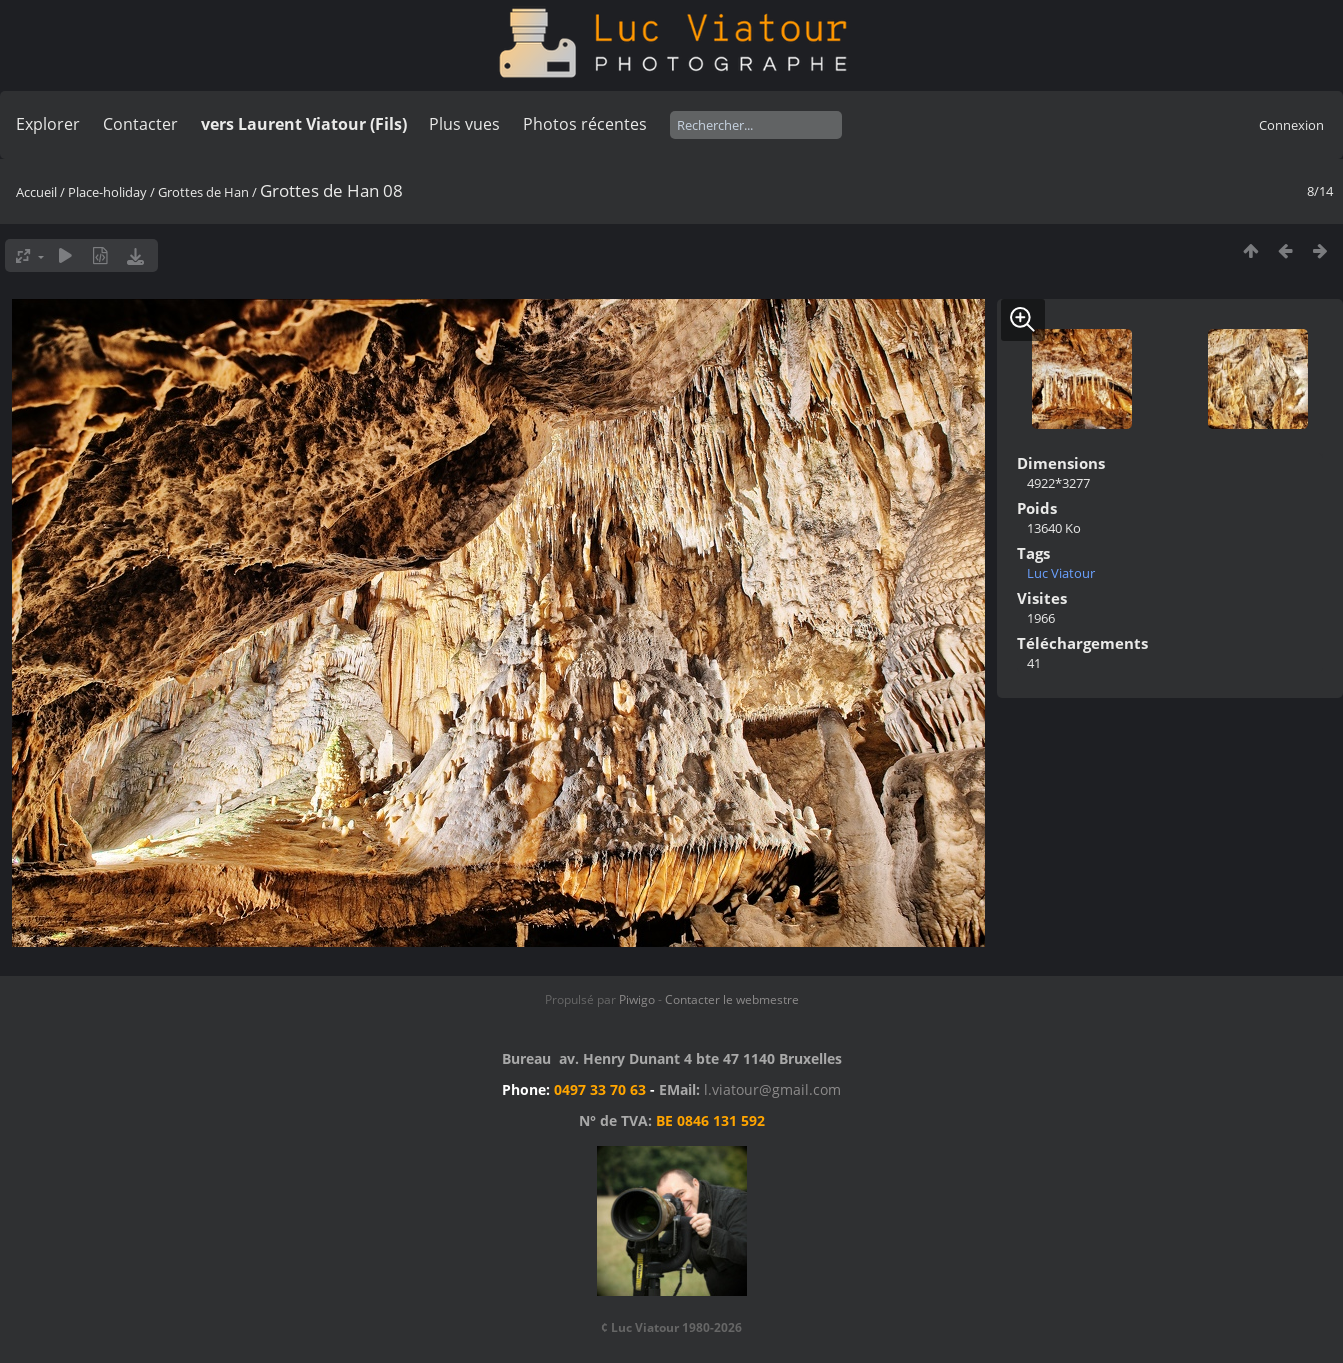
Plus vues (464, 124)
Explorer (48, 124)
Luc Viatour (1061, 573)
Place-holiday (107, 192)
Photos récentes (585, 124)
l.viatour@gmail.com (772, 1089)
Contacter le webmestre (732, 999)
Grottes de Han (203, 192)
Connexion (1291, 125)
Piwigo (637, 999)
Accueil (36, 192)
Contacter (140, 124)
